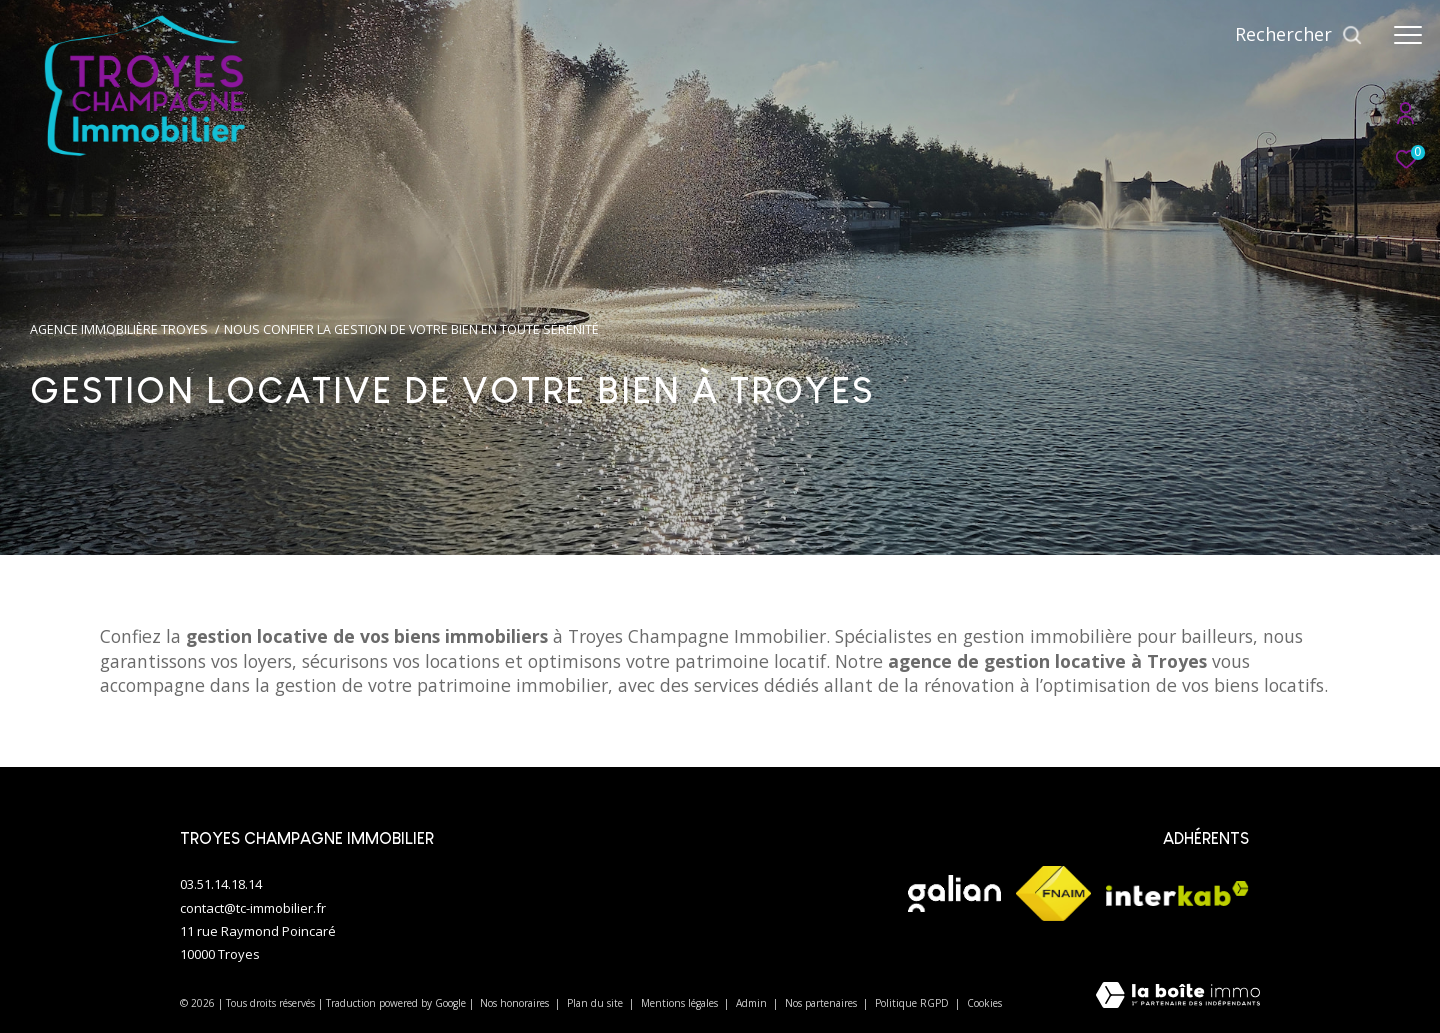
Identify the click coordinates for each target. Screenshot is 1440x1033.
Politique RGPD (912, 1003)
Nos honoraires (516, 1003)
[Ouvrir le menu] (1408, 35)
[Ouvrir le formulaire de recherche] (1299, 35)
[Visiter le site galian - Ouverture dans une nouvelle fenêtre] (954, 893)
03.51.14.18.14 (221, 884)
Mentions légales (681, 1003)
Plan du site (596, 1003)
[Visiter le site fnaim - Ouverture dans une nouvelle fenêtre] (1053, 893)
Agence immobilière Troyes (119, 329)
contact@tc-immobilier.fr (253, 908)
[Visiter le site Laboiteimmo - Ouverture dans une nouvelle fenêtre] (1178, 996)
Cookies (984, 1004)
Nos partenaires (822, 1003)
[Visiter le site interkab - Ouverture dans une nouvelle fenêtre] (1177, 893)
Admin (753, 1003)
